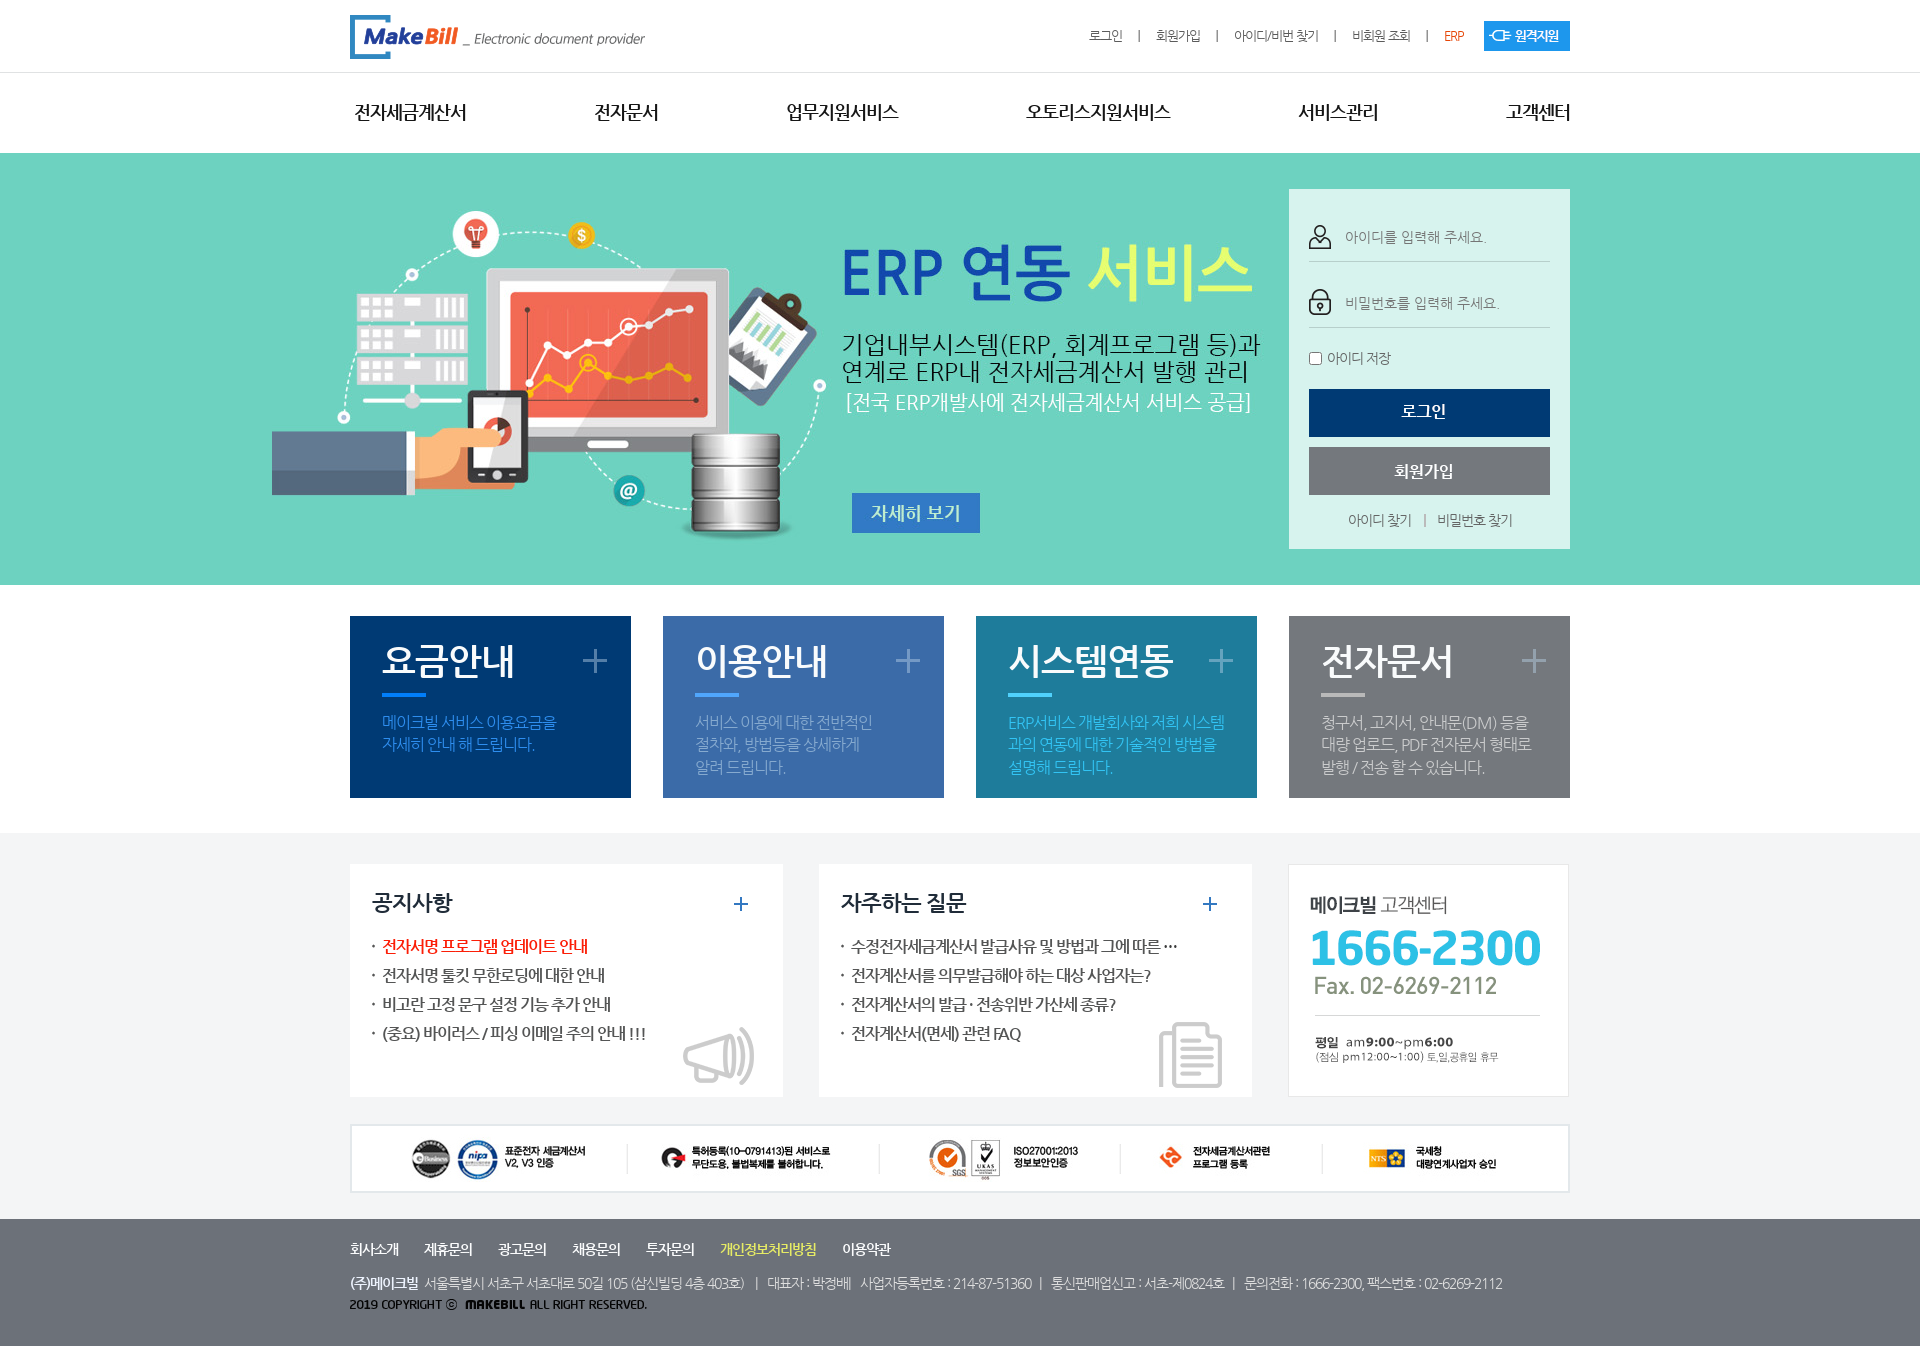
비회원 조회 (1381, 35)
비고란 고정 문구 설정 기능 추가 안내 (496, 1004)
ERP (1454, 35)
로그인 (1105, 35)
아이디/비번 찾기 (1276, 35)
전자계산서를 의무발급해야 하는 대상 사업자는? (1001, 975)
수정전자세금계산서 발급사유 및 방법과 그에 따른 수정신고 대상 (1050, 946)
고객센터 (1538, 111)
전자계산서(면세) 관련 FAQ (936, 1033)
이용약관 (866, 1249)
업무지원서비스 (842, 111)
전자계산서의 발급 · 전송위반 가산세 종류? (983, 1004)
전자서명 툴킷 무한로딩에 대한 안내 (493, 975)
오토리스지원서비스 (1098, 111)
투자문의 (670, 1249)
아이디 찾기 (1379, 520)
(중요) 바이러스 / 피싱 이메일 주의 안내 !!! (514, 1033)
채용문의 (596, 1249)
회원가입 (1178, 35)
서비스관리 (1338, 111)
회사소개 (374, 1249)
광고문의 (522, 1249)
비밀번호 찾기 (1474, 520)
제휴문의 (448, 1249)
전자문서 (626, 111)
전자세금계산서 (410, 111)
